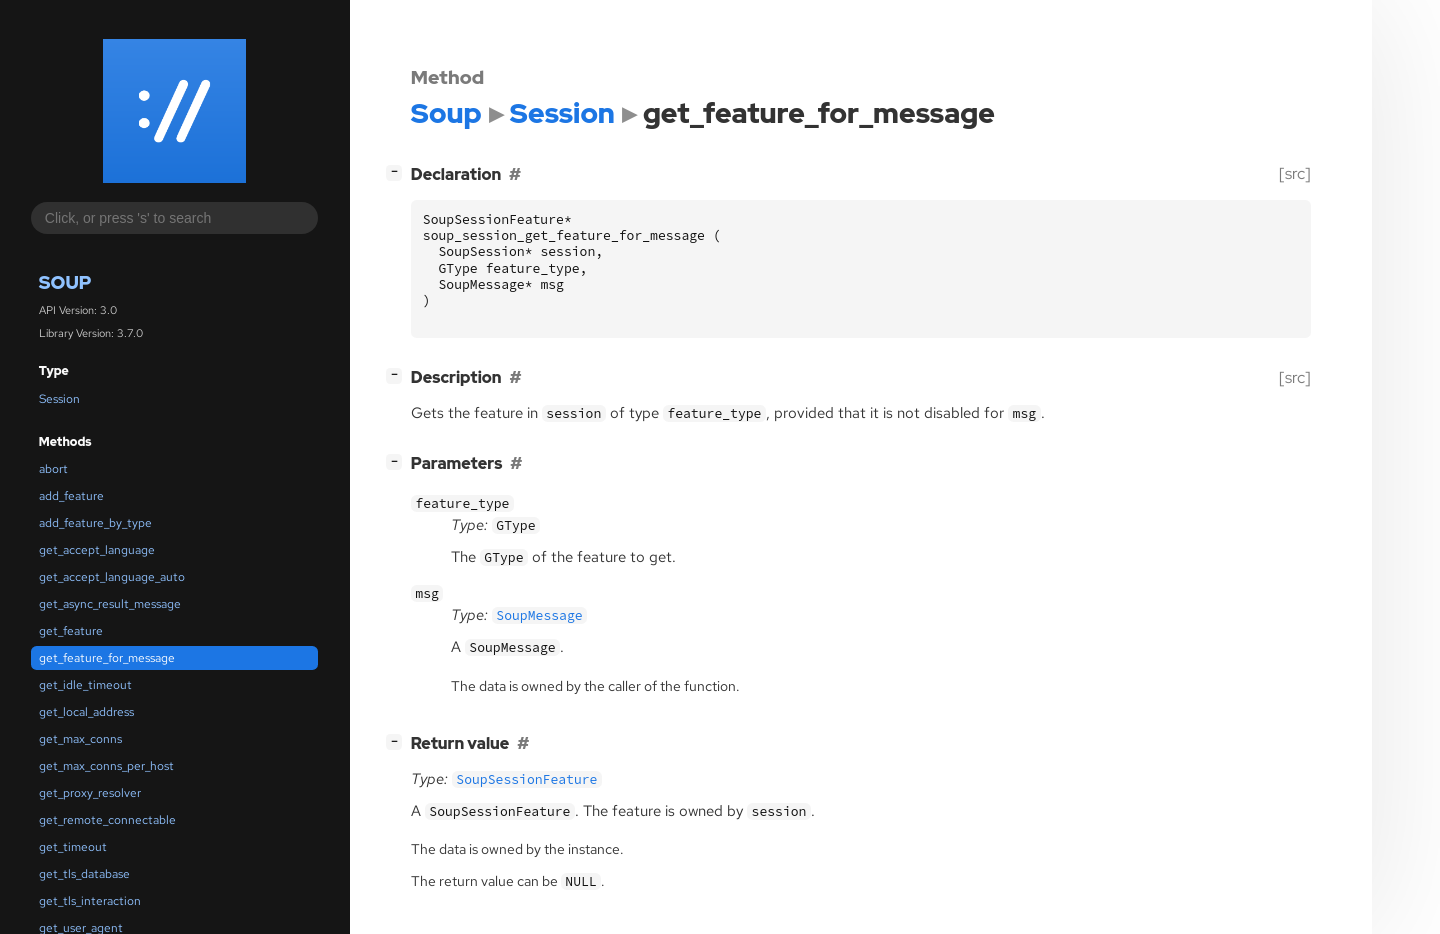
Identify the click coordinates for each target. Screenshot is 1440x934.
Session (59, 399)
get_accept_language (97, 550)
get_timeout (73, 847)
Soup (65, 282)
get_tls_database (84, 874)
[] (398, 171)
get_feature (71, 631)
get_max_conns (80, 739)
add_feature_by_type (95, 523)
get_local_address (86, 712)
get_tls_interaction (90, 901)
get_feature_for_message (107, 658)
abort (53, 469)
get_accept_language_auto (112, 577)
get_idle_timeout (85, 685)
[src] (1295, 173)
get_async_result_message (110, 604)
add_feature (71, 496)
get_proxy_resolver (90, 793)
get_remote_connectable (107, 820)
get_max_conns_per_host (106, 766)
